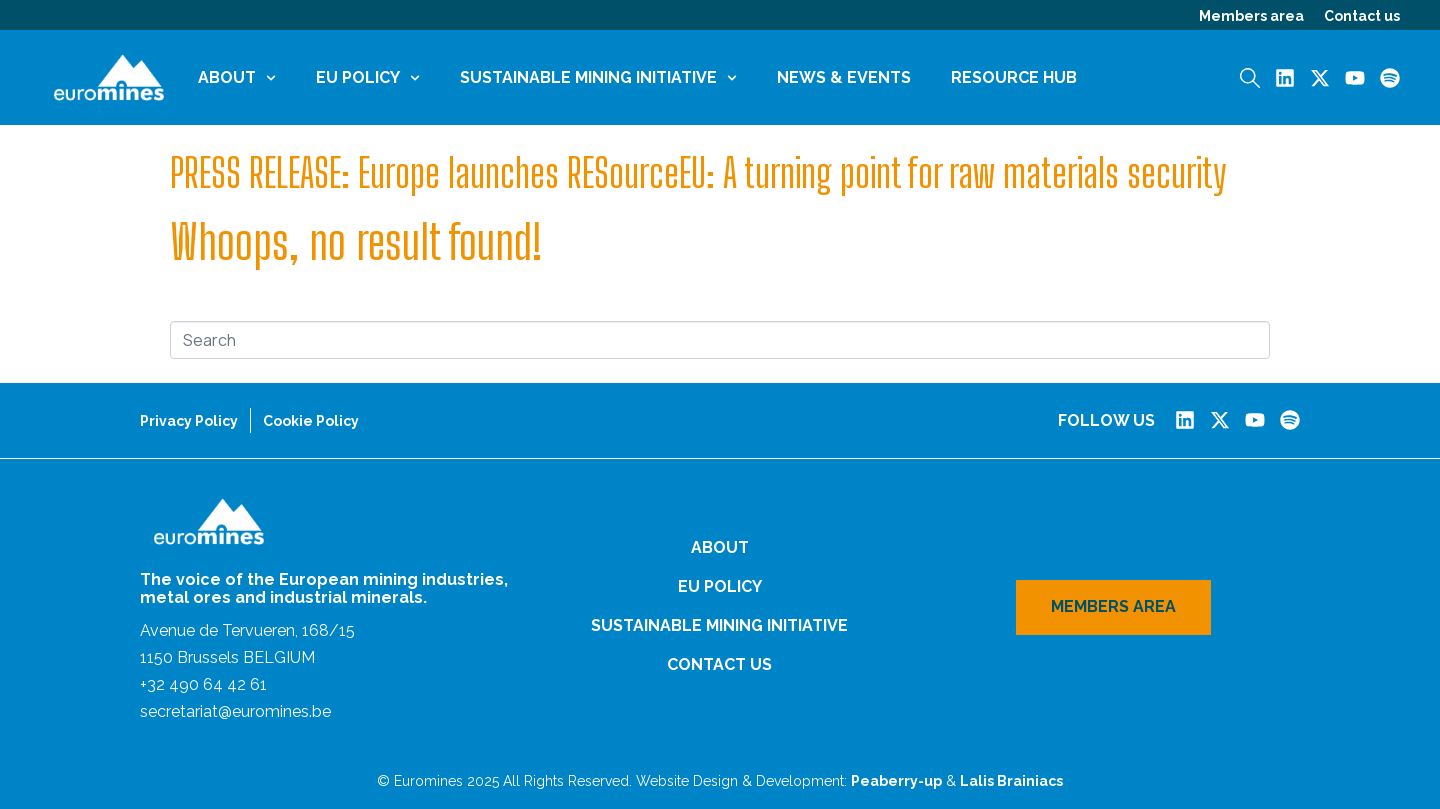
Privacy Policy (189, 421)
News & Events (844, 77)
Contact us (1362, 16)
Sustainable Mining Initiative (598, 77)
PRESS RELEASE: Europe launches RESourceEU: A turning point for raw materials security (698, 173)
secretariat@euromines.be (235, 711)
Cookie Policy (311, 421)
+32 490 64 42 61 (203, 684)
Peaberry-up (896, 781)
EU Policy (368, 77)
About (237, 77)
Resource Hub (1014, 77)
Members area (1251, 16)
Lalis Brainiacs (1011, 781)
